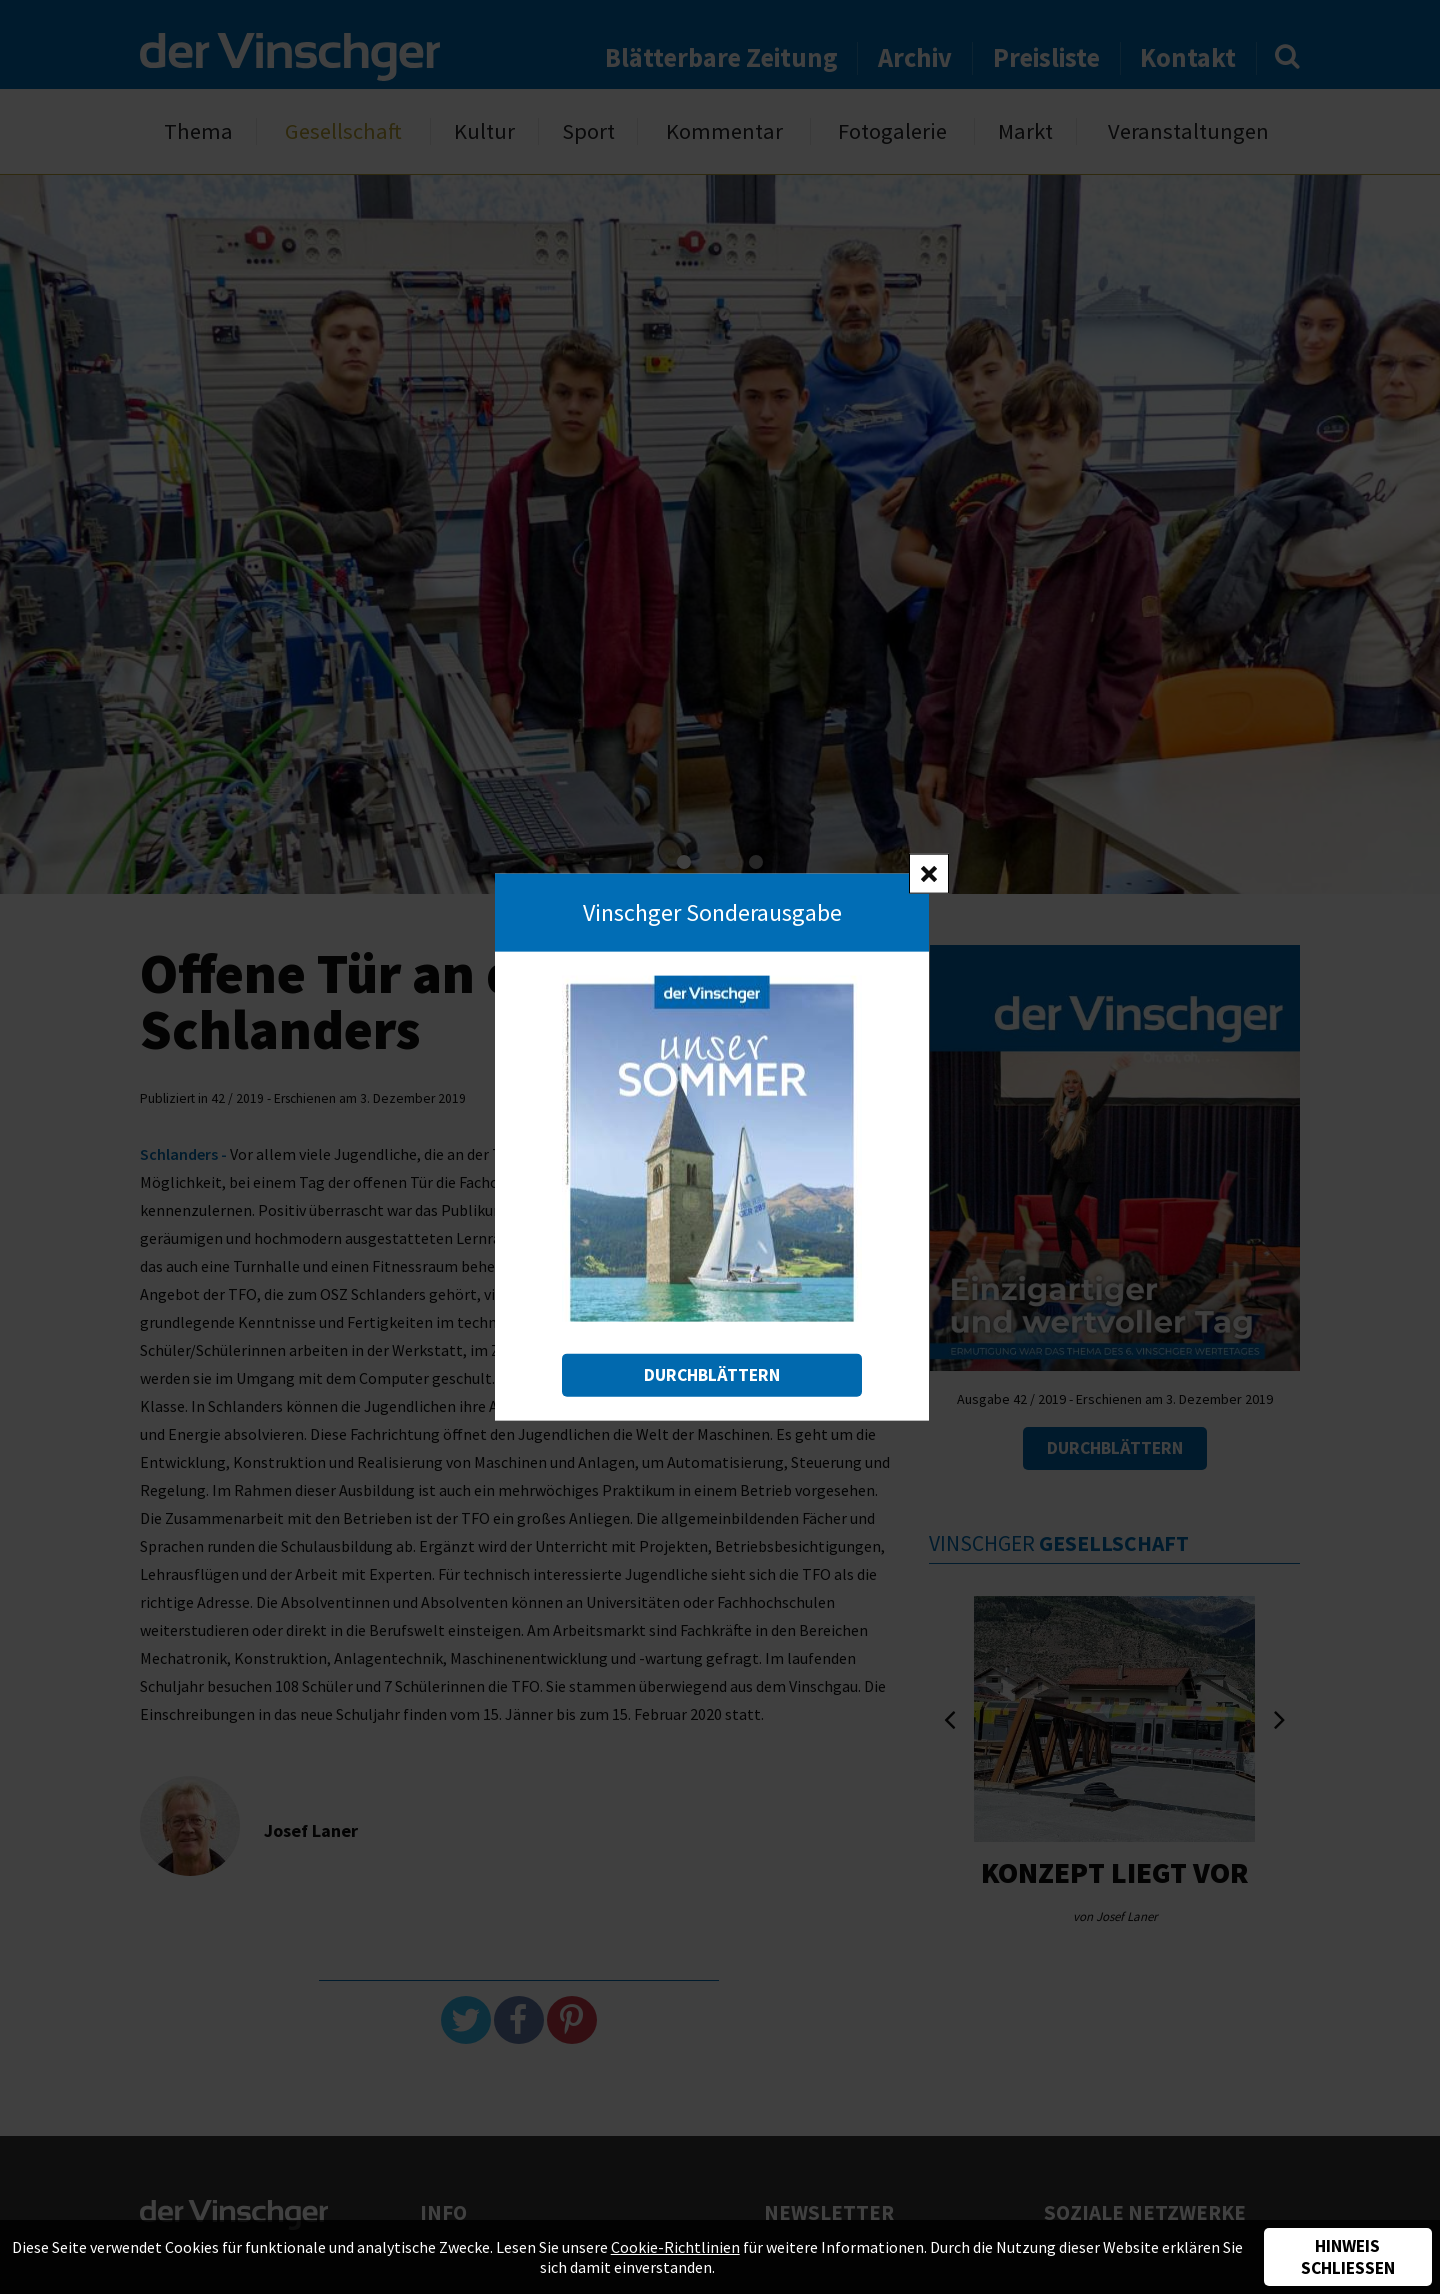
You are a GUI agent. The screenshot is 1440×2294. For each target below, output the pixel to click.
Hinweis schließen (1348, 2257)
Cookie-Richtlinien (675, 2247)
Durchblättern (712, 1374)
